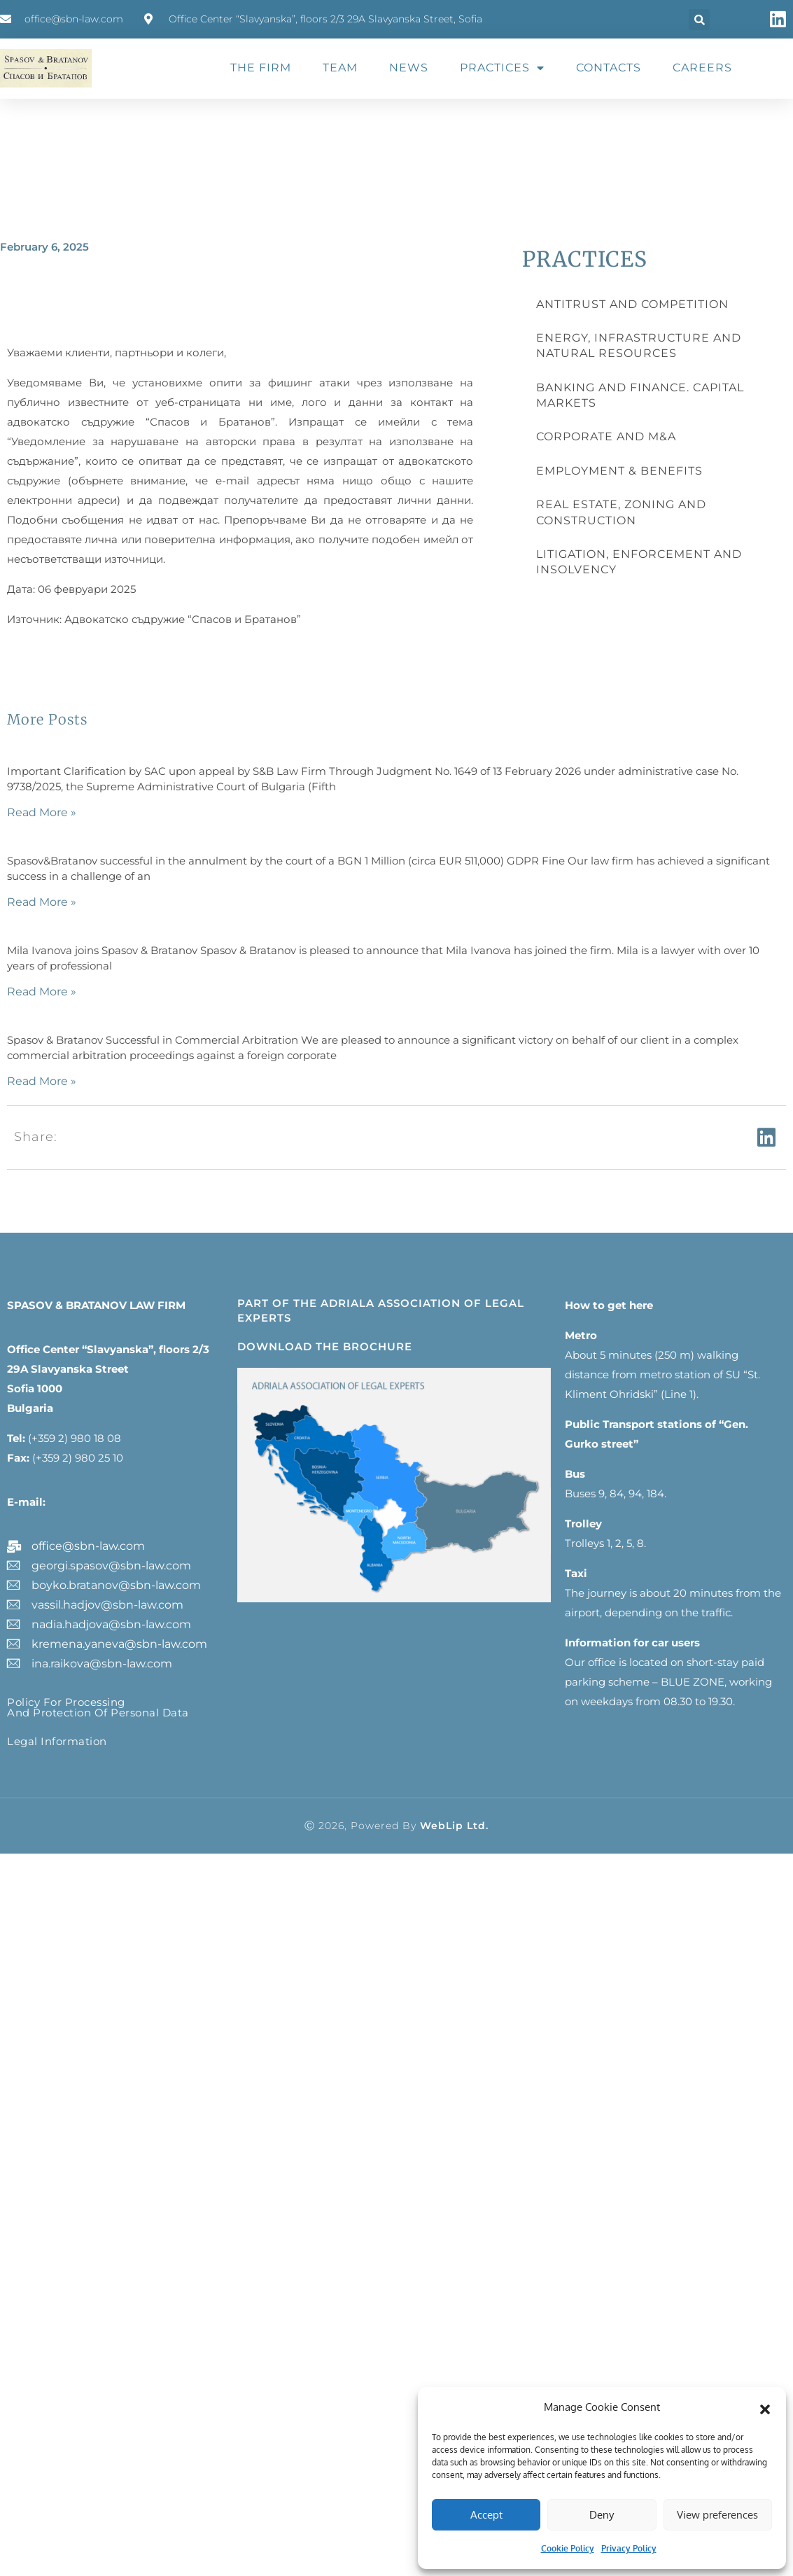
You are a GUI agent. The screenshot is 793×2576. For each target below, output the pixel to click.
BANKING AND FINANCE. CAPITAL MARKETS (640, 395)
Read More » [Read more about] (41, 812)
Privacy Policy (629, 2548)
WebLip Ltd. (454, 1825)
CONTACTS (608, 67)
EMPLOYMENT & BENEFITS (619, 470)
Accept (486, 2514)
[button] (765, 2407)
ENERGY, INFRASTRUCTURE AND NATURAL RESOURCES (638, 345)
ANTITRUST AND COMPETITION (632, 304)
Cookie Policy (567, 2548)
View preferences (717, 2514)
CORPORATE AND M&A (606, 436)
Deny (601, 2514)
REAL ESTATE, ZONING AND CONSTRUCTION (621, 512)
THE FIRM (260, 67)
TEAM (340, 67)
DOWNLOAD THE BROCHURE (324, 1346)
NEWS (408, 67)
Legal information (57, 1741)
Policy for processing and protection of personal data (98, 1707)
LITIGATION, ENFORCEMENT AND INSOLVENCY (639, 561)
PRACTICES (502, 67)
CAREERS (702, 67)
